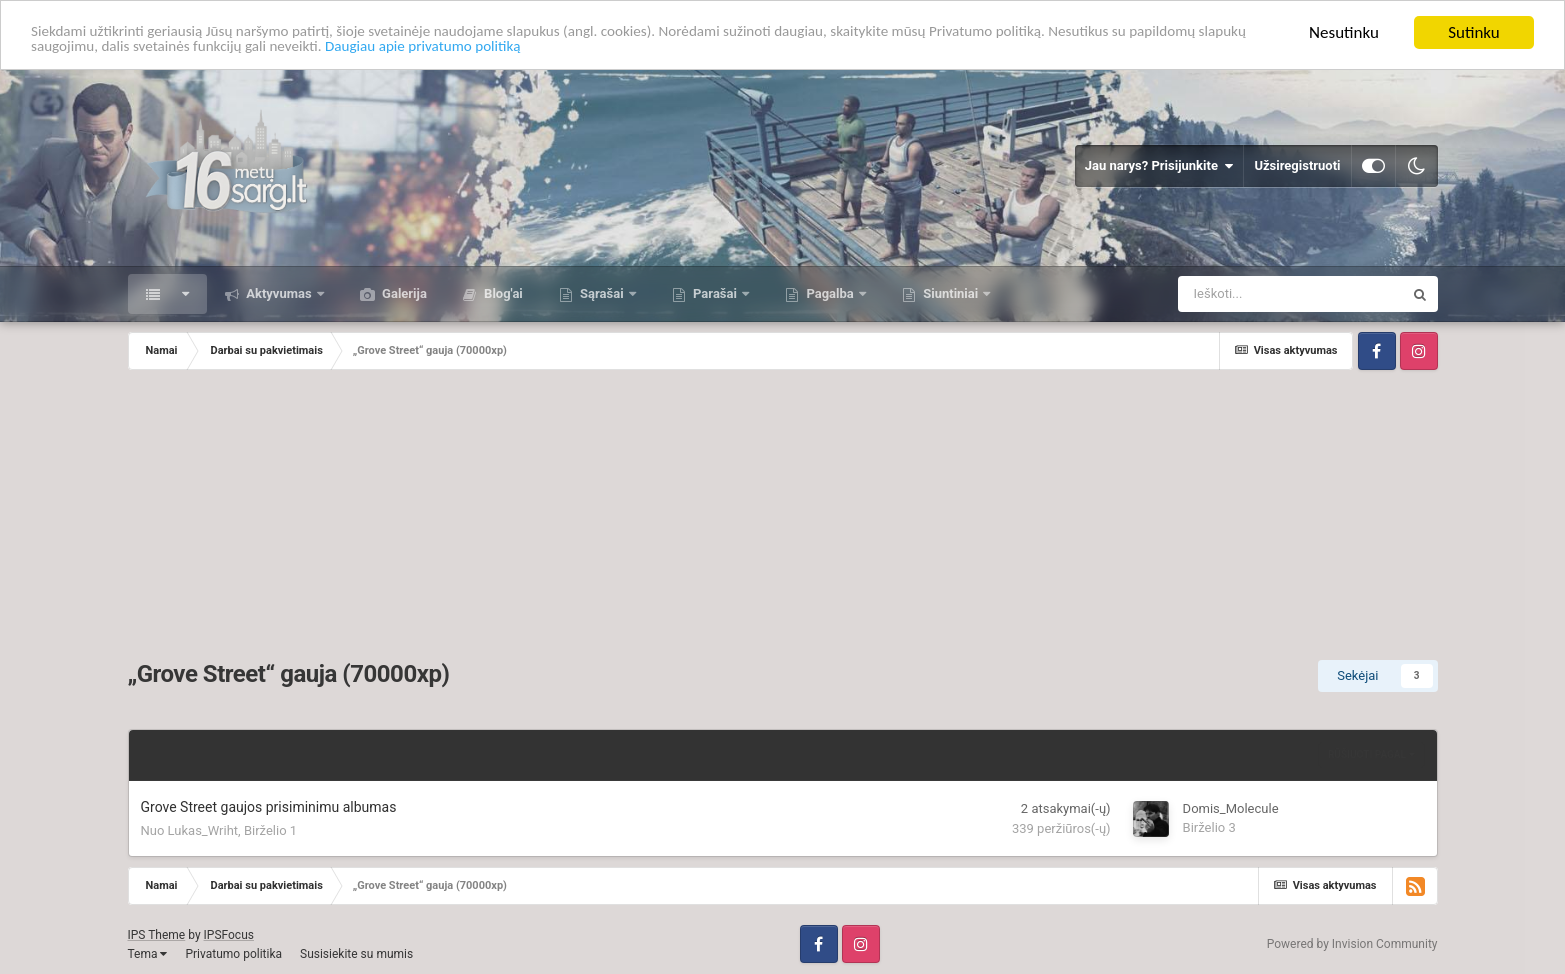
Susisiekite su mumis (356, 954)
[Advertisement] (783, 520)
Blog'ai (502, 293)
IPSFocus (229, 935)
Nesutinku (1344, 32)
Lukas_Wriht (203, 830)
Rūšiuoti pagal (1371, 754)
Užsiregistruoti (1297, 165)
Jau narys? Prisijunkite (1159, 166)
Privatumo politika (233, 954)
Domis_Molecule (1231, 808)
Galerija (403, 293)
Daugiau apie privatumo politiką (607, 50)
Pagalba (830, 293)
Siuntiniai (950, 293)
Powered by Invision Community (1352, 944)
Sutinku (1474, 32)
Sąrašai (602, 293)
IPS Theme (157, 935)
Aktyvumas (279, 293)
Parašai (715, 293)
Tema (148, 954)
